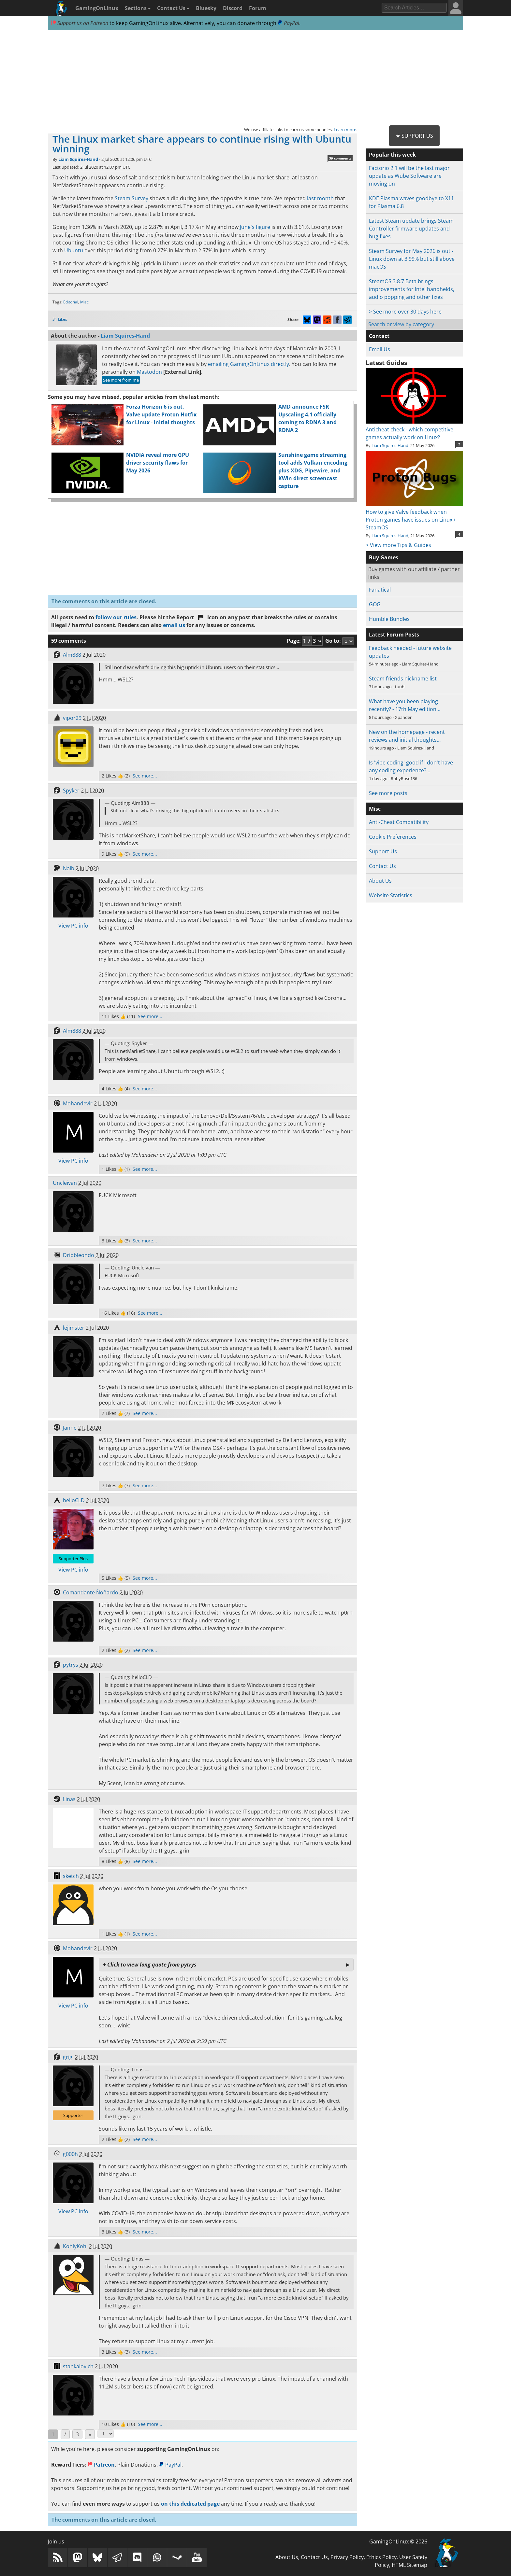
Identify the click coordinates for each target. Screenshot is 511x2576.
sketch (71, 1876)
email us (174, 625)
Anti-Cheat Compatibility (399, 822)
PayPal (288, 23)
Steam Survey (131, 198)
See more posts (388, 793)
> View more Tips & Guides (398, 545)
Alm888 (72, 654)
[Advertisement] (255, 78)
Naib (68, 868)
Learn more (345, 130)
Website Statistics (390, 895)
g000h (70, 2154)
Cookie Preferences (392, 836)
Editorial (70, 302)
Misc (84, 302)
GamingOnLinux (96, 8)
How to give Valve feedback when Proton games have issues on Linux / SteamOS (414, 515)
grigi (68, 2057)
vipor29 (72, 717)
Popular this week (392, 154)
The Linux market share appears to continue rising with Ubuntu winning (201, 143)
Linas (69, 1799)
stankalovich (78, 2366)
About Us (380, 880)
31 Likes (59, 319)
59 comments (340, 158)
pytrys (70, 1664)
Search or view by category (401, 324)
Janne (70, 1427)
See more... (145, 776)
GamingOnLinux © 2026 (398, 2541)
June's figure (255, 227)
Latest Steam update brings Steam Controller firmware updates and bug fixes (411, 228)
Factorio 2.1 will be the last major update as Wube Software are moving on (409, 175)
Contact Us (173, 8)
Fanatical (380, 589)
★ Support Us (414, 135)
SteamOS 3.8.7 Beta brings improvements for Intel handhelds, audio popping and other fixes (411, 289)
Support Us (383, 851)
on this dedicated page (190, 2503)
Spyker (71, 790)
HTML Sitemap (409, 2565)
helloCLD (74, 1500)
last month (320, 198)
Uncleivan (65, 1182)
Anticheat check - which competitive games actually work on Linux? (414, 429)
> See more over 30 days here (405, 311)
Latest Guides (386, 363)
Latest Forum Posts (394, 634)
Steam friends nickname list (403, 678)
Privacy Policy (347, 2557)
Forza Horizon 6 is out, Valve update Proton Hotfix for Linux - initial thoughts (161, 414)
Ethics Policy (381, 2557)
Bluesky (206, 8)
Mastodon (149, 371)
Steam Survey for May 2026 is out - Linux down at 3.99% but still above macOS (412, 258)
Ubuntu (73, 250)
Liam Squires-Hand (78, 159)
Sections (138, 8)
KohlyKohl (75, 2246)
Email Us (379, 349)
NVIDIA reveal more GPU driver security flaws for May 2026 (157, 462)
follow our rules (116, 617)
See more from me (121, 380)
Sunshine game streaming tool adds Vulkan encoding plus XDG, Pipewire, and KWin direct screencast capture (312, 470)
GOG (375, 604)
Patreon (101, 2464)
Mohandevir (78, 1103)
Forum (257, 8)
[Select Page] (105, 2433)
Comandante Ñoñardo (90, 1592)
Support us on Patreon (79, 23)
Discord (232, 8)
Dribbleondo (78, 1255)
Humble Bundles (389, 619)
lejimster (73, 1327)
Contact (379, 336)
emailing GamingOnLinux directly (248, 364)
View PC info (73, 925)
